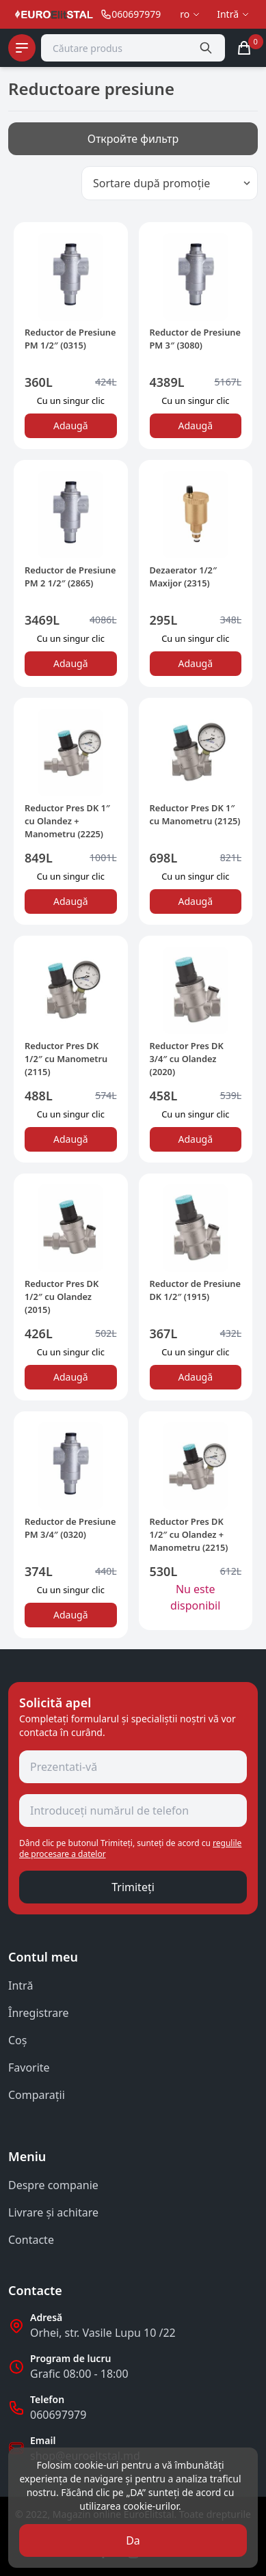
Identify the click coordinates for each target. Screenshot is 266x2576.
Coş (17, 2040)
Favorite (29, 2067)
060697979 (58, 2414)
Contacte (31, 2239)
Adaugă (70, 425)
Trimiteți (133, 1887)
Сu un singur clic (71, 400)
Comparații (36, 2094)
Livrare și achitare (53, 2212)
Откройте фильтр (133, 138)
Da (133, 2540)
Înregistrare (38, 2012)
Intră (20, 1985)
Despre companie (53, 2185)
